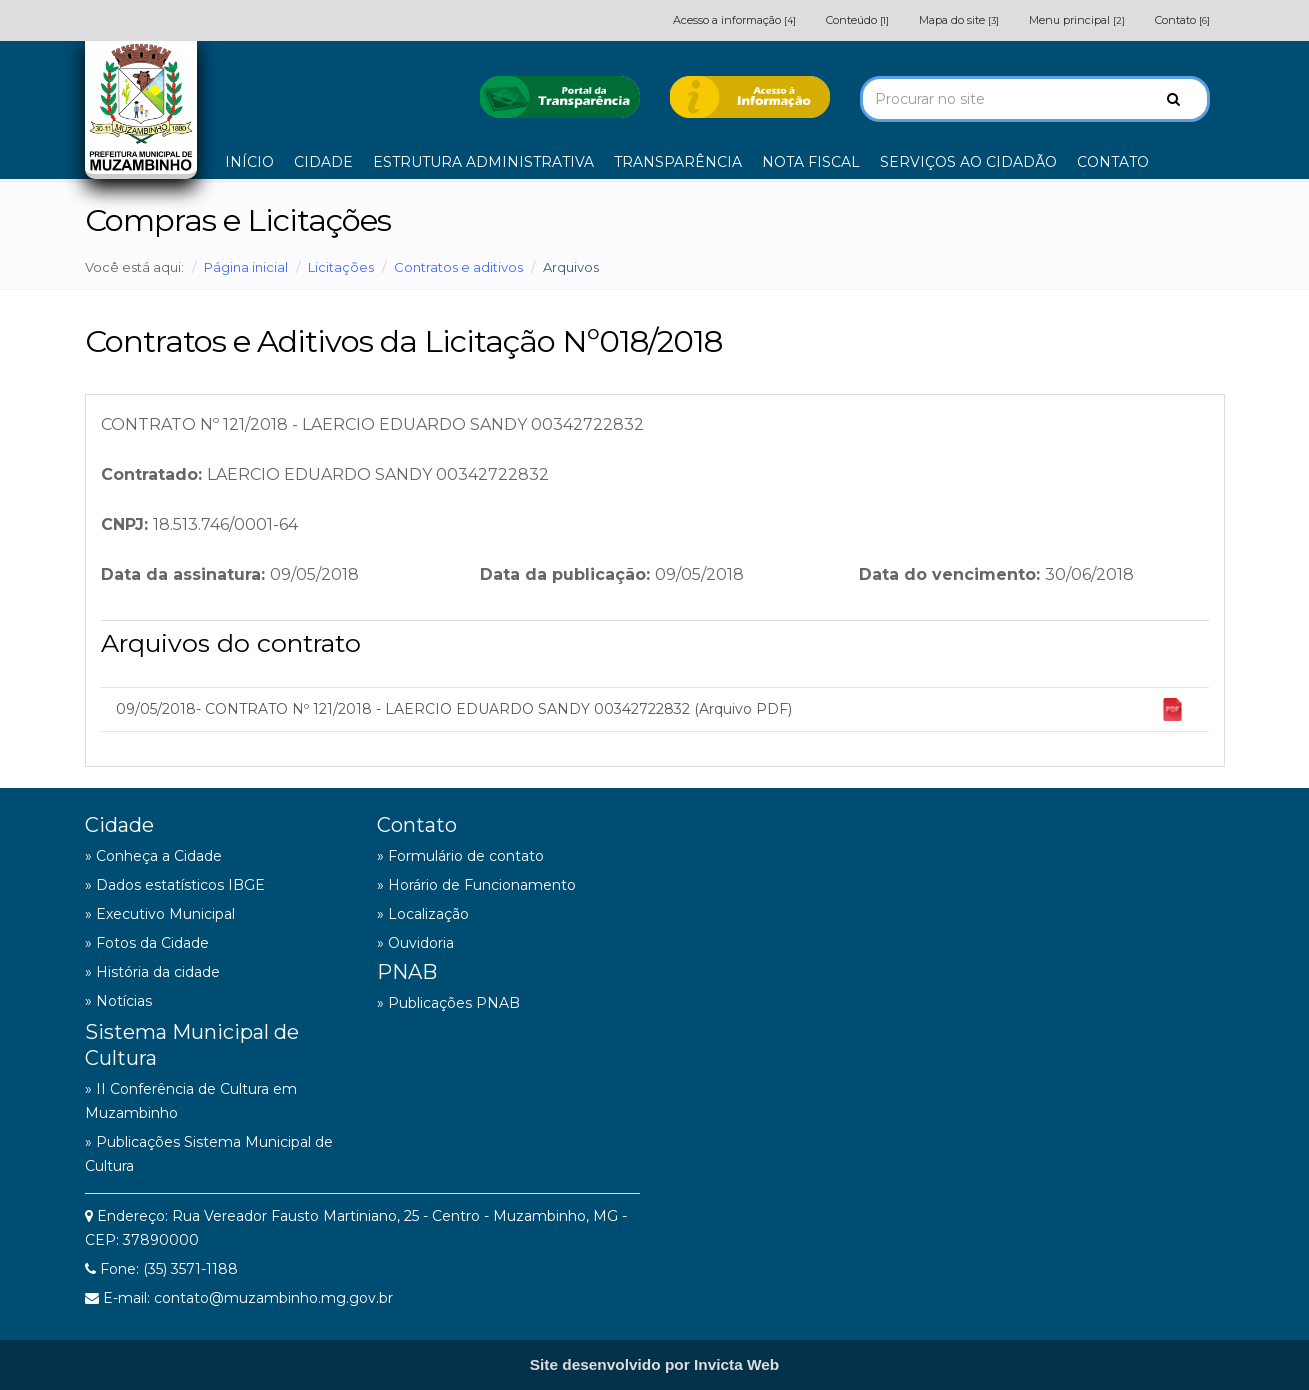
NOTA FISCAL (811, 162)
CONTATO (1113, 162)
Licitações (341, 267)
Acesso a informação (734, 20)
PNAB (407, 972)
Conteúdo (857, 20)
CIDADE (323, 162)
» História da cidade (152, 972)
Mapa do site (959, 20)
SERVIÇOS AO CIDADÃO (968, 162)
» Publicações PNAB (448, 1003)
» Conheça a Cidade (153, 856)
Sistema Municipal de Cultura (192, 1045)
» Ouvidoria (415, 943)
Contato (1182, 20)
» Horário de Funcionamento (476, 885)
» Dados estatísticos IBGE (175, 885)
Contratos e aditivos (458, 267)
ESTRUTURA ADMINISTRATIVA (483, 162)
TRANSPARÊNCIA (678, 162)
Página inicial (246, 267)
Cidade (119, 825)
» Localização (423, 914)
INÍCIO (249, 162)
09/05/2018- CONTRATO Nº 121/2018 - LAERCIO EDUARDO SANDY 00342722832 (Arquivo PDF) (650, 709)
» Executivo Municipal (160, 914)
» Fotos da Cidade (147, 943)
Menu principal (1077, 20)
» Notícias (118, 1001)
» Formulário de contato (460, 856)
